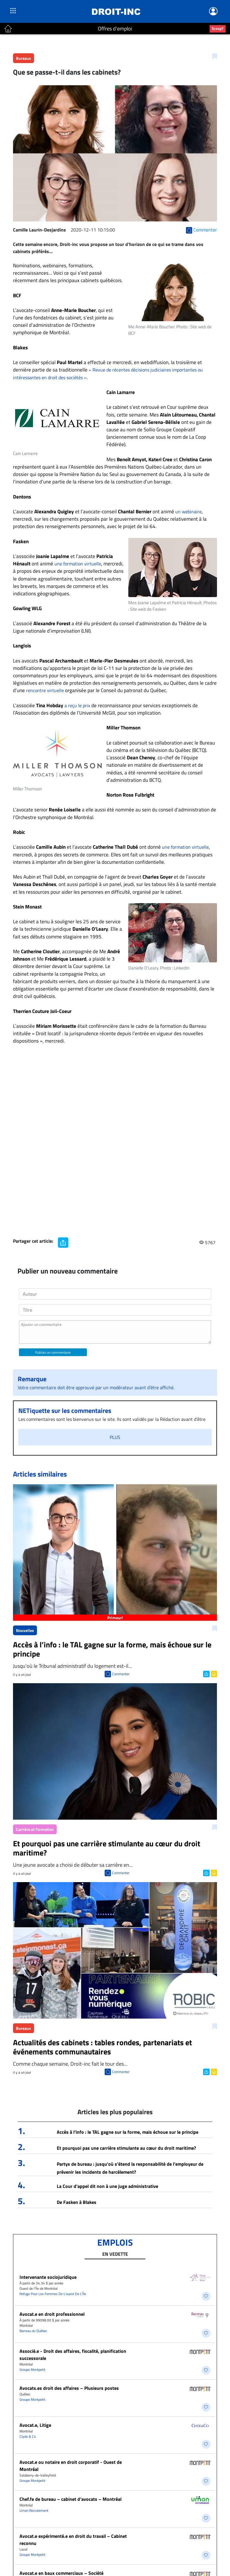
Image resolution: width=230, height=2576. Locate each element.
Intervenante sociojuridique (48, 2277)
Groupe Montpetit (32, 2369)
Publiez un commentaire (53, 1352)
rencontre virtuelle (45, 690)
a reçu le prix (77, 705)
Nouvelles (25, 1630)
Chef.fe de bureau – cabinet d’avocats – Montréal (71, 2499)
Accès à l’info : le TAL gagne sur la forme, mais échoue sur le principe (127, 2132)
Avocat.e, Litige (35, 2425)
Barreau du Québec (33, 2331)
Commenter (120, 1674)
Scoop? (217, 28)
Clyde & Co (28, 2436)
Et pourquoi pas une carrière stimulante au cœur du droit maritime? (126, 2148)
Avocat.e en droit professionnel (52, 2314)
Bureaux (23, 58)
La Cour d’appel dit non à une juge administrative (107, 2186)
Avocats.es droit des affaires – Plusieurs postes (69, 2388)
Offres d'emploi (115, 29)
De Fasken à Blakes (76, 2202)
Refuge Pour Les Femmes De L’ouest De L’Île (53, 2294)
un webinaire (188, 511)
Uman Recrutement (34, 2510)
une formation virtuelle (77, 563)
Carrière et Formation (35, 1829)
